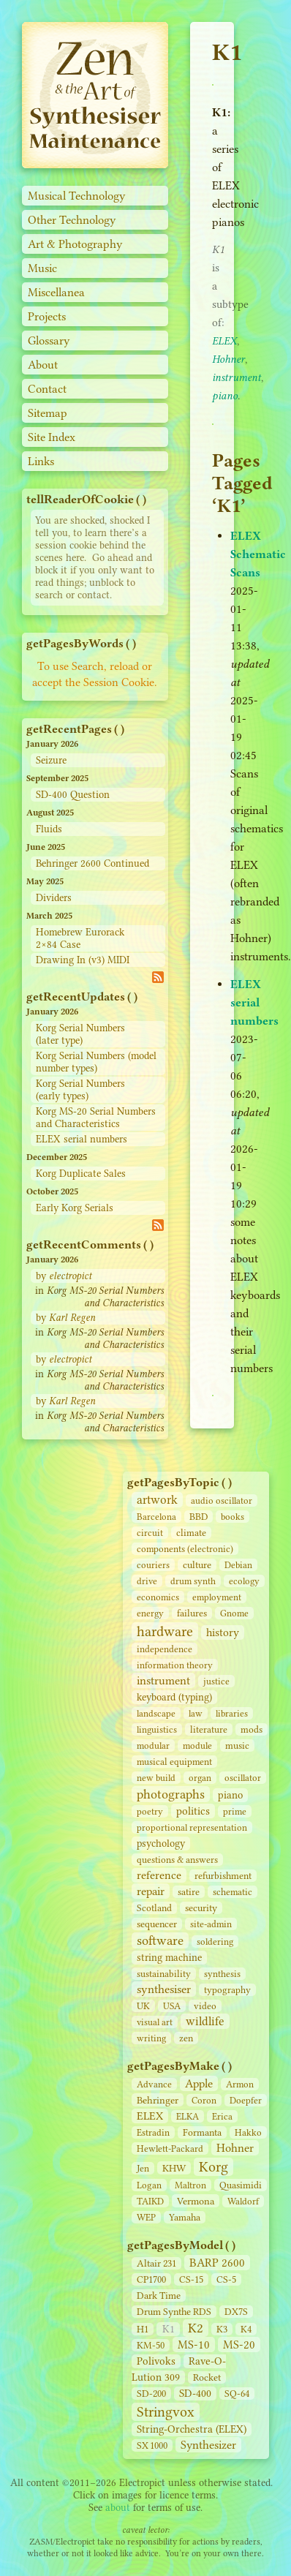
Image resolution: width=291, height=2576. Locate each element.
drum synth (193, 1580)
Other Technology (72, 220)
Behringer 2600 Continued (92, 863)
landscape (156, 1713)
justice (216, 1681)
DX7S (236, 2311)
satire (189, 1891)
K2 (195, 2328)
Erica (222, 2116)
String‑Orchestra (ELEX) (191, 2429)
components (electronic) (185, 1548)
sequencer (157, 1923)
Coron (204, 2100)
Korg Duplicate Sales (81, 1173)
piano (230, 1795)
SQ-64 (236, 2393)
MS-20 (239, 2344)
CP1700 (151, 2279)
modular (153, 1745)
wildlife (205, 2021)
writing (151, 2038)
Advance (154, 2084)
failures (192, 1613)
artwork (157, 1500)
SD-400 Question (73, 794)
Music (42, 268)
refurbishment (223, 1875)
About (43, 365)
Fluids (49, 829)
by (63, 1276)
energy (150, 1613)
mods (251, 1729)
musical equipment (174, 1761)
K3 (221, 2329)
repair (151, 1891)
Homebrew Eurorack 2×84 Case (80, 938)
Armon (240, 2084)
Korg (213, 2166)
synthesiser (164, 1989)
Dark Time (159, 2295)
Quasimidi (240, 2185)
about (117, 2507)
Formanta (202, 2132)
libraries (232, 1713)
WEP (146, 2217)
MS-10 (194, 2344)
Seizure (51, 760)
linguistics (157, 1729)
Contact (47, 389)
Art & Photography (75, 244)
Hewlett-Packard (170, 2148)
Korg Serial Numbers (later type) (80, 1034)
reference (159, 1875)
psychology (161, 1843)
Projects (47, 316)
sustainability (164, 1973)
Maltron (190, 2185)
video (205, 2005)
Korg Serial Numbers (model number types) (96, 1062)
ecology (244, 1580)
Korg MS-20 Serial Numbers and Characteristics (96, 1117)
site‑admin (211, 1923)
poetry (150, 1811)
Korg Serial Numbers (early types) (80, 1089)
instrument (163, 1680)
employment (216, 1597)
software (160, 1940)
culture (197, 1564)
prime (234, 1811)
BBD (198, 1516)
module (197, 1745)
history (222, 1632)
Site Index (51, 437)
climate (191, 1532)
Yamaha (184, 2217)
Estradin (153, 2132)
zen (186, 2038)
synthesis (222, 1973)
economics (158, 1597)
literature (208, 1729)
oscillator (242, 1777)
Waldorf (243, 2201)
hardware (165, 1631)
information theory (175, 1665)
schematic (232, 1891)
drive (147, 1580)
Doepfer (246, 2100)
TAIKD (150, 2201)
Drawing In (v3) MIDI (82, 960)
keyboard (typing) (174, 1697)
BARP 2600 (217, 2263)
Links (41, 461)
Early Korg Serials (74, 1208)
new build (156, 1777)
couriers (153, 1564)
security (201, 1907)
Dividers (54, 898)
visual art (155, 2021)
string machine (169, 1957)
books (232, 1516)
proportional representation (192, 1827)
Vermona (195, 2201)
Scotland (154, 1907)
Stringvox (165, 2411)
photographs (171, 1794)
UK (143, 2005)
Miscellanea (56, 292)
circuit (150, 1532)
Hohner (235, 2148)
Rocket (207, 2377)
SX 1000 (152, 2445)
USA (172, 2005)
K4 (246, 2329)
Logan (149, 2185)
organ (200, 1777)
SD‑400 (195, 2393)
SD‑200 (151, 2393)
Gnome (234, 1613)
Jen (143, 2168)
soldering (215, 1941)
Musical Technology (77, 196)
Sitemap (47, 413)
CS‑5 (226, 2279)
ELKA (187, 2116)
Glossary (49, 340)
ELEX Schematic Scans (258, 554)
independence (164, 1648)
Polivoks (156, 2361)
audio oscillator (221, 1500)
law (196, 1713)
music (237, 1745)
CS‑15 (191, 2279)
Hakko (248, 2132)
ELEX (150, 2116)
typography (227, 1989)
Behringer (157, 2100)
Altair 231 (156, 2263)
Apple (199, 2083)
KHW (174, 2168)
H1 (142, 2329)
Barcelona (156, 1516)
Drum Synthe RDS (174, 2311)
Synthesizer (208, 2445)
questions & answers (177, 1859)
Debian (238, 1564)
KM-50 (151, 2345)
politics (193, 1811)
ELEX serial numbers (81, 1139)
